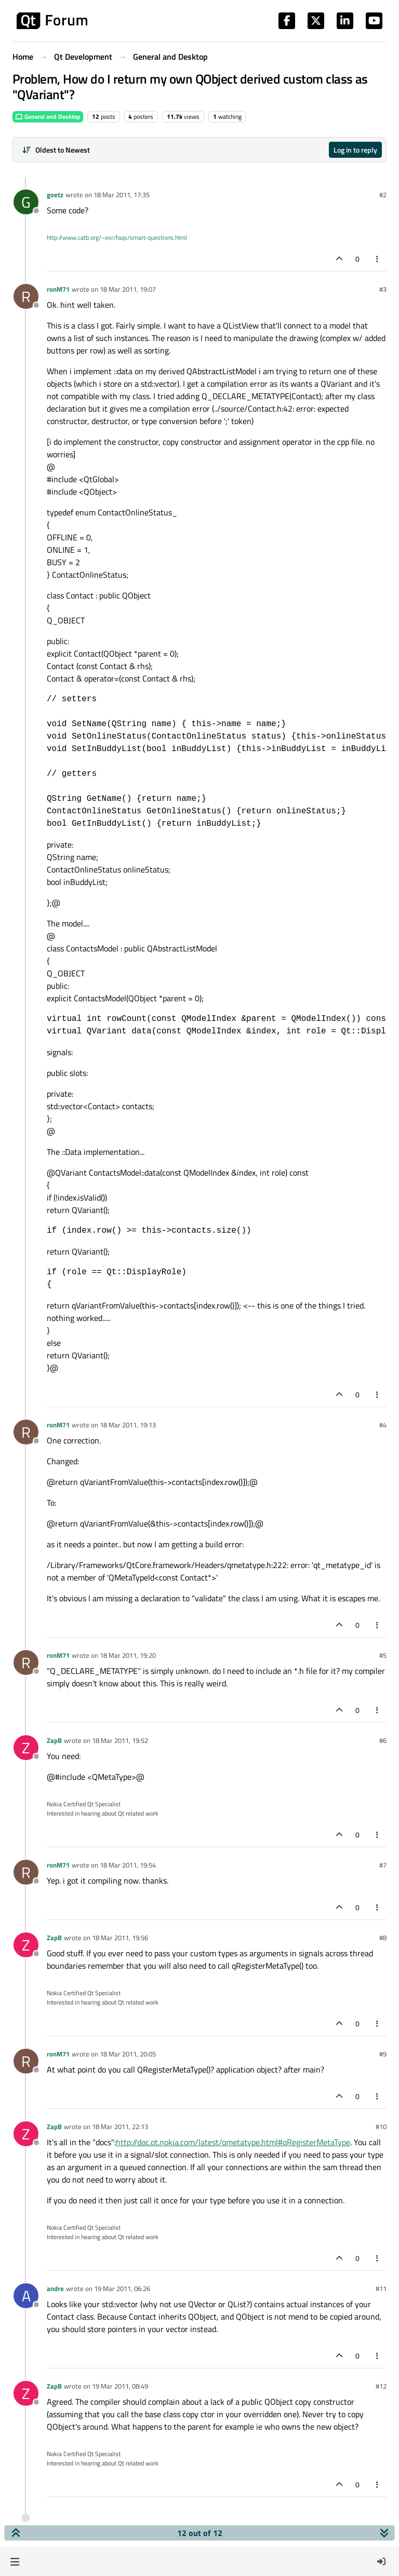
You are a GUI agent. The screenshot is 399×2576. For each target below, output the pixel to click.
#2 (383, 194)
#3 (383, 289)
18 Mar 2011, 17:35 (122, 194)
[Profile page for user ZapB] (26, 1747)
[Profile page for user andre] (26, 2295)
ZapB (54, 1740)
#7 (383, 1865)
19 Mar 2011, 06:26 (122, 2288)
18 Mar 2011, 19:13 (128, 1425)
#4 (383, 1425)
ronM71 (58, 289)
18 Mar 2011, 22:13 (120, 2126)
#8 (383, 1937)
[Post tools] (377, 259)
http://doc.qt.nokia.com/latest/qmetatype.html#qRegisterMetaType (233, 2142)
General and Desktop (48, 116)
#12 (381, 2386)
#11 (381, 2288)
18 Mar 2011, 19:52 (120, 1740)
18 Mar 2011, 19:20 (128, 1655)
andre (55, 2288)
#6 (383, 1740)
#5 (383, 1655)
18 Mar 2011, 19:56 (120, 1937)
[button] (14, 2561)
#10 (381, 2126)
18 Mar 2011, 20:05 (128, 2054)
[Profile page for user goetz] (26, 201)
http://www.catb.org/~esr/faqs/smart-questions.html (117, 237)
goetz (55, 194)
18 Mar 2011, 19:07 (128, 289)
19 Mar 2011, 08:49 (120, 2386)
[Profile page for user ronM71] (26, 296)
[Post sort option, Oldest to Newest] (56, 150)
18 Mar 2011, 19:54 (128, 1865)
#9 (383, 2054)
